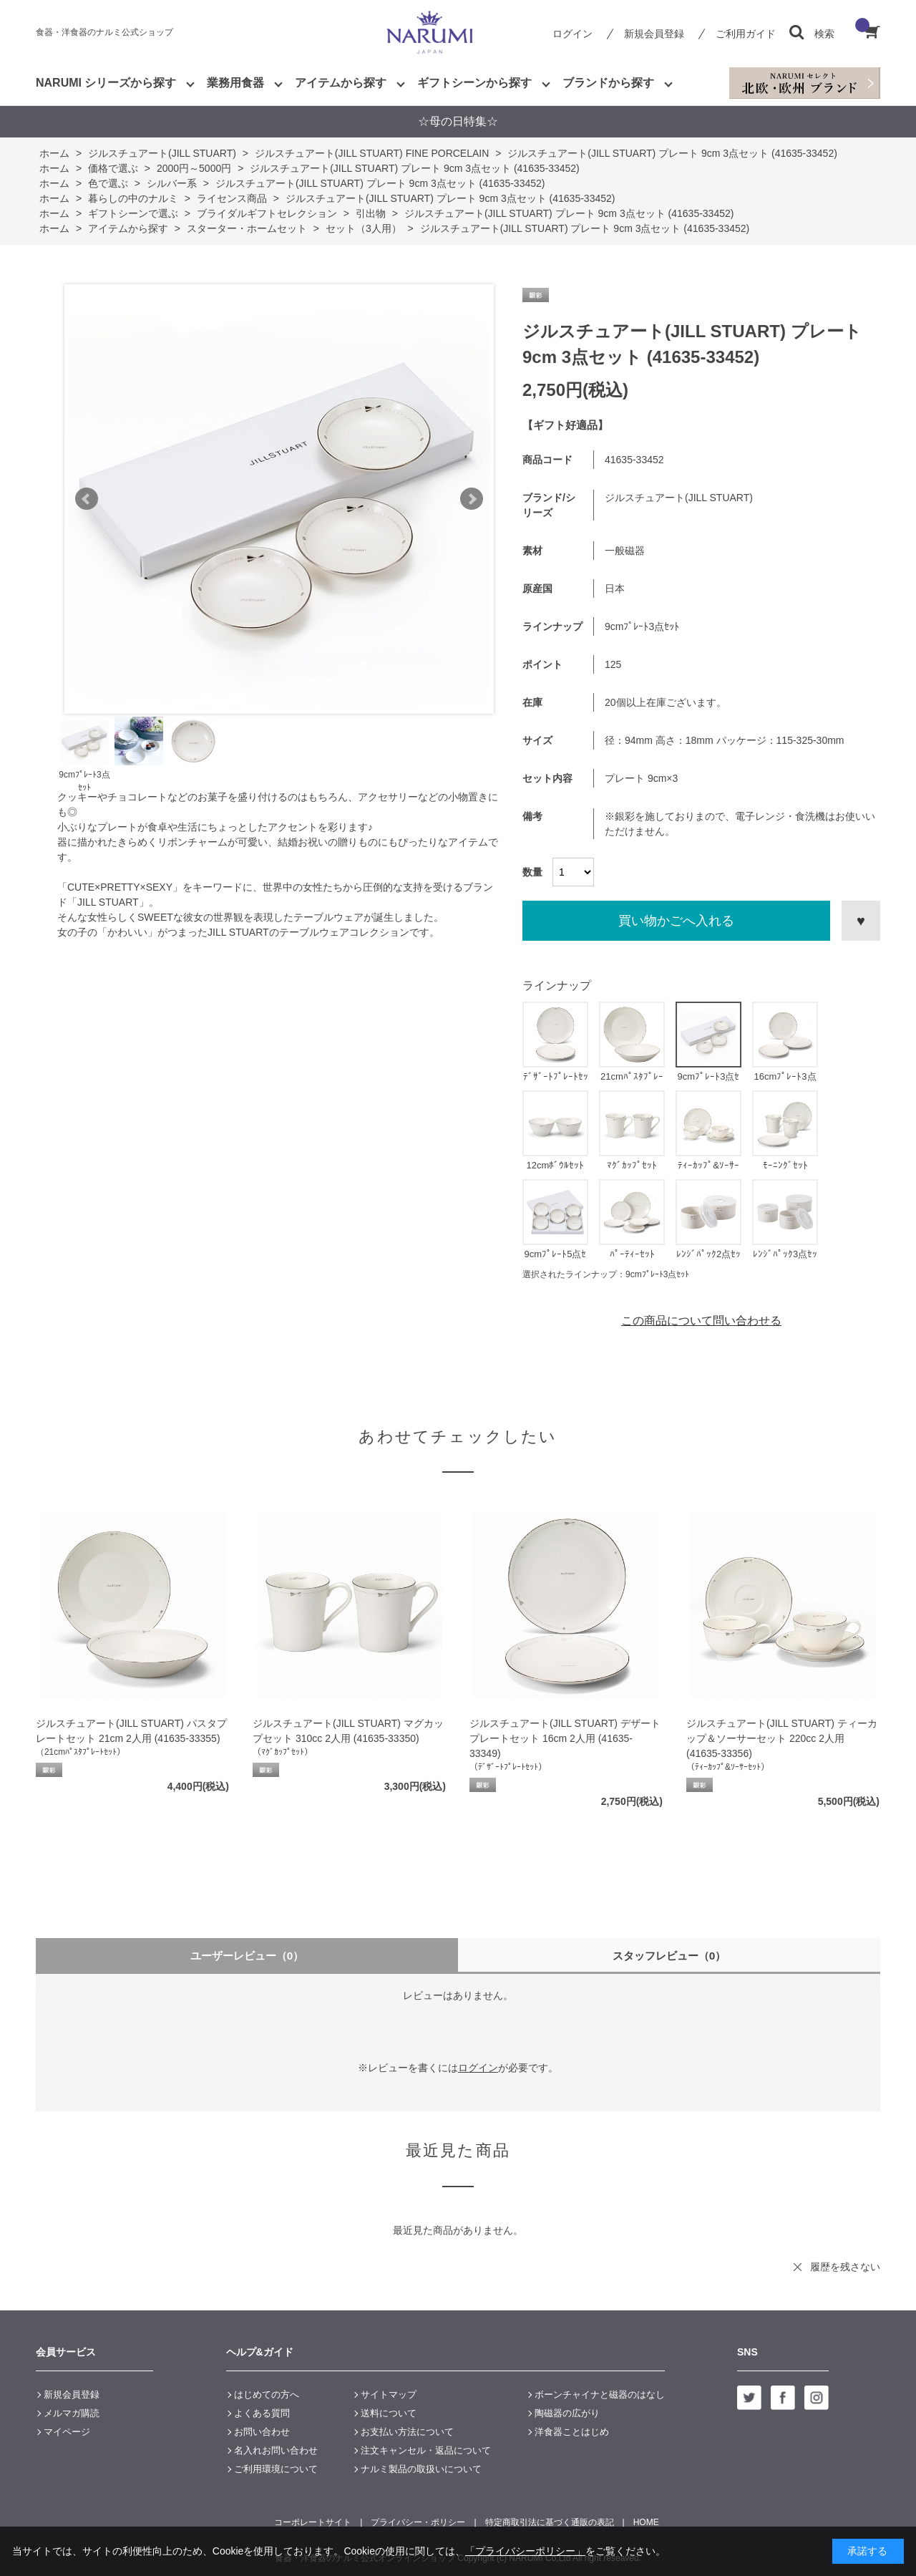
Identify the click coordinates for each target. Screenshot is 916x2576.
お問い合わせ (262, 2431)
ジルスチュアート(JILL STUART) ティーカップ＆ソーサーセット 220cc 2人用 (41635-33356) (781, 1738)
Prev (86, 499)
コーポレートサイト (312, 2522)
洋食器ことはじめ (572, 2431)
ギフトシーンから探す (474, 83)
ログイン (572, 33)
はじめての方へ (266, 2394)
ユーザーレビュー (247, 1956)
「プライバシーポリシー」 (525, 2551)
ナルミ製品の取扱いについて (421, 2469)
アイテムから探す (340, 83)
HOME (646, 2522)
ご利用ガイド (746, 33)
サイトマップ (388, 2394)
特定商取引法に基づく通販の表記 (549, 2522)
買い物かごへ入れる (676, 921)
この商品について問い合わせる (701, 1320)
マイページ (67, 2431)
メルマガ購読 (71, 2413)
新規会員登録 (654, 33)
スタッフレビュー (669, 1956)
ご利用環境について (276, 2469)
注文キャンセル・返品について (426, 2450)
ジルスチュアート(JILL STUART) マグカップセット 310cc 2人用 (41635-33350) (348, 1731)
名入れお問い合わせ (276, 2450)
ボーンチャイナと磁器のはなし (600, 2394)
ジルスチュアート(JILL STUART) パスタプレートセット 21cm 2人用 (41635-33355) (131, 1731)
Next (471, 499)
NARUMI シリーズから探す (106, 83)
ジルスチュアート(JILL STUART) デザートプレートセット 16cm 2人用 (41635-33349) (565, 1738)
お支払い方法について (407, 2431)
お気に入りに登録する (861, 921)
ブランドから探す (608, 83)
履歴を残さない (845, 2266)
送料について (388, 2413)
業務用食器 (235, 83)
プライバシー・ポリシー (418, 2522)
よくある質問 (262, 2413)
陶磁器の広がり (567, 2413)
